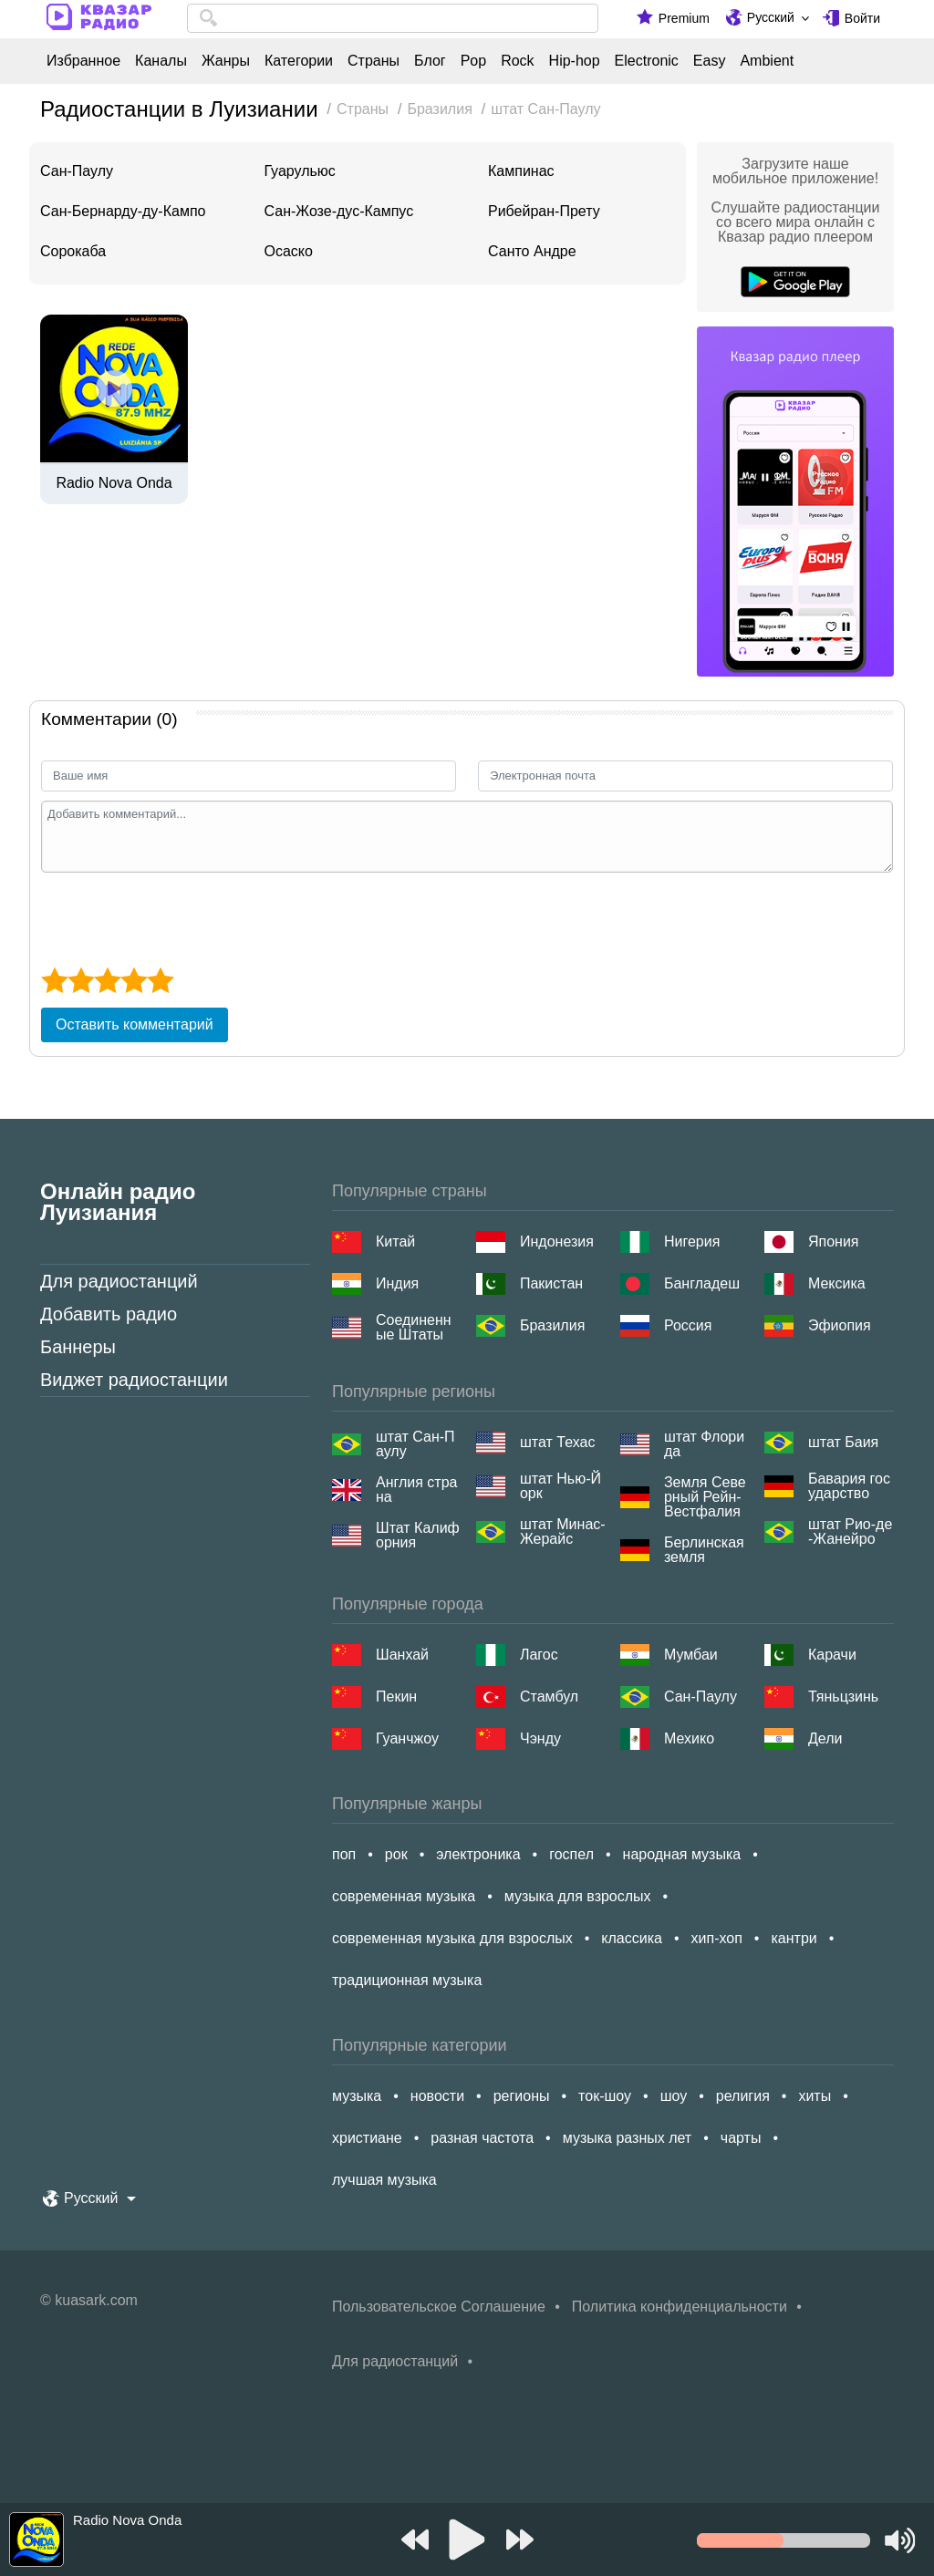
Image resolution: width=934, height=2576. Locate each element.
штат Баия (843, 1442)
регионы (521, 2096)
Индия (397, 1283)
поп (344, 1854)
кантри (793, 1938)
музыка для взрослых (577, 1896)
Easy (709, 61)
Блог (430, 61)
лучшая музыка (384, 2180)
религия (743, 2096)
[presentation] (179, 917)
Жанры (226, 61)
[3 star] (107, 980)
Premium (684, 18)
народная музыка (682, 1854)
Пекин (396, 1696)
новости (437, 2096)
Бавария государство (849, 1486)
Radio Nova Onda (113, 483)
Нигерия (692, 1241)
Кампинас (521, 171)
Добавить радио (108, 1314)
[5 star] (160, 980)
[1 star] (54, 980)
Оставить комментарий (134, 1024)
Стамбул (549, 1696)
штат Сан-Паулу (415, 1444)
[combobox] (392, 18)
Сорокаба (73, 251)
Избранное (83, 61)
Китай (395, 1241)
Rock (517, 61)
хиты (814, 2096)
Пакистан (551, 1283)
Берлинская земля (704, 1550)
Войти (862, 18)
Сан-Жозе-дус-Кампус (339, 211)
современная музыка (403, 1896)
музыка (356, 2096)
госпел (571, 1854)
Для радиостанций (119, 1281)
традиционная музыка (407, 1980)
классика (631, 1938)
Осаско (289, 251)
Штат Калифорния (418, 1535)
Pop (473, 61)
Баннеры (78, 1347)
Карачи (832, 1654)
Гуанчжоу (407, 1738)
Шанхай (402, 1654)
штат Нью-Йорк (560, 1486)
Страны (374, 61)
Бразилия (552, 1325)
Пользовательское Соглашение (438, 2306)
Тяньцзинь (843, 1696)
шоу (674, 2096)
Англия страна (417, 1490)
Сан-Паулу (76, 171)
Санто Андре (532, 251)
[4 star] (133, 980)
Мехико (689, 1738)
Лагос (539, 1654)
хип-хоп (716, 1938)
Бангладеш (702, 1283)
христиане (367, 2138)
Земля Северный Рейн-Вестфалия (705, 1497)
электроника (478, 1854)
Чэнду (540, 1738)
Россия (687, 1325)
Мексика (837, 1283)
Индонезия (557, 1241)
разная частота (482, 2138)
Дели (825, 1738)
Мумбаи (691, 1654)
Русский (770, 17)
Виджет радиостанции (134, 1380)
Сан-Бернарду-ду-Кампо (122, 211)
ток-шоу (604, 2096)
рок (396, 1854)
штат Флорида (704, 1444)
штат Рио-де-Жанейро (850, 1532)
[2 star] (80, 980)
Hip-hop (574, 61)
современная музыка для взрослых (452, 1938)
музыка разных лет (627, 2138)
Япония (833, 1241)
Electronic (647, 61)
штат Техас (557, 1442)
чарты (741, 2138)
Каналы (161, 61)
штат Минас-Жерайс (563, 1532)
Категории (299, 61)
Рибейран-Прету (544, 211)
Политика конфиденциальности (679, 2306)
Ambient (767, 61)
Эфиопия (839, 1325)
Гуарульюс (300, 171)
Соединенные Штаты (413, 1327)
